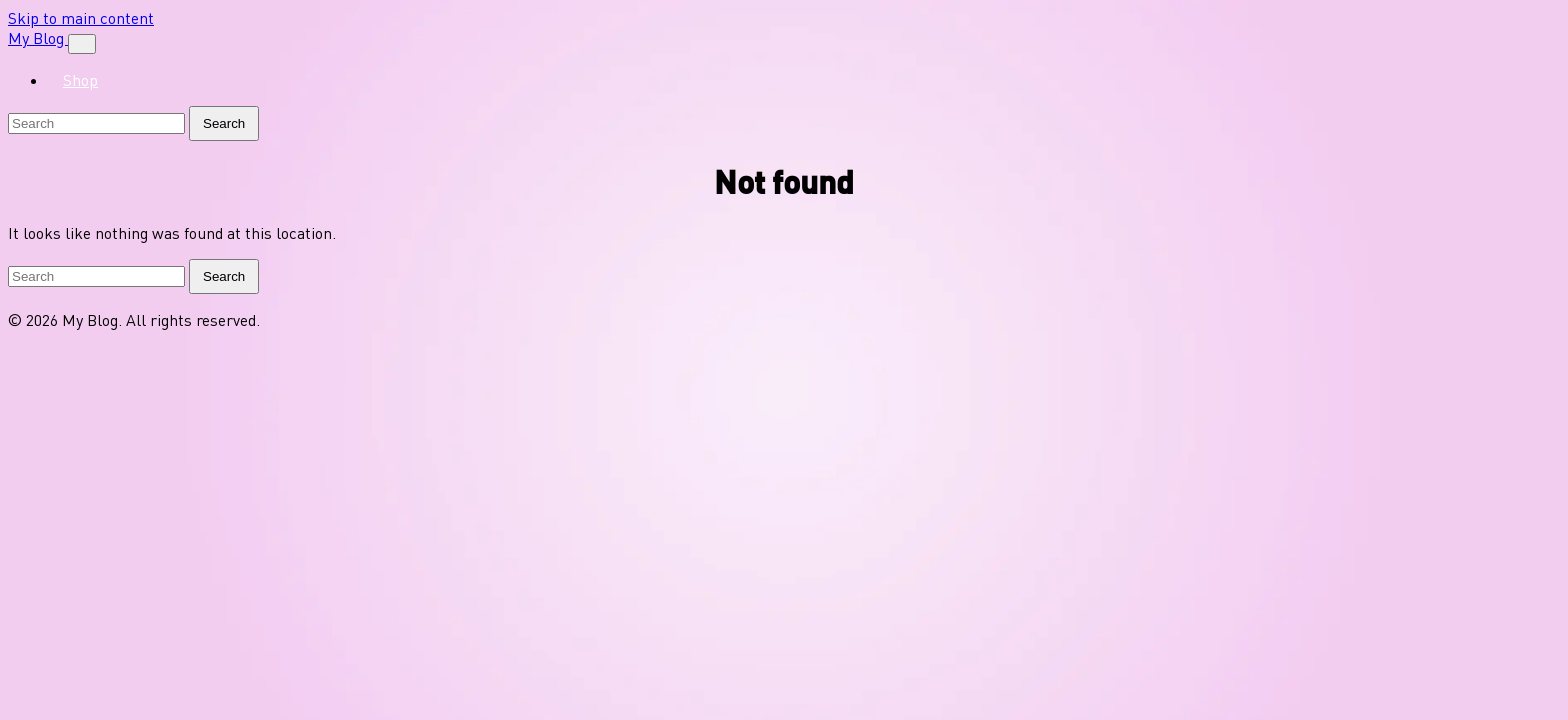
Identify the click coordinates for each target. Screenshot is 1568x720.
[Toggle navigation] (82, 44)
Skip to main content (81, 18)
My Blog (38, 38)
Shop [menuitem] (80, 80)
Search (224, 123)
